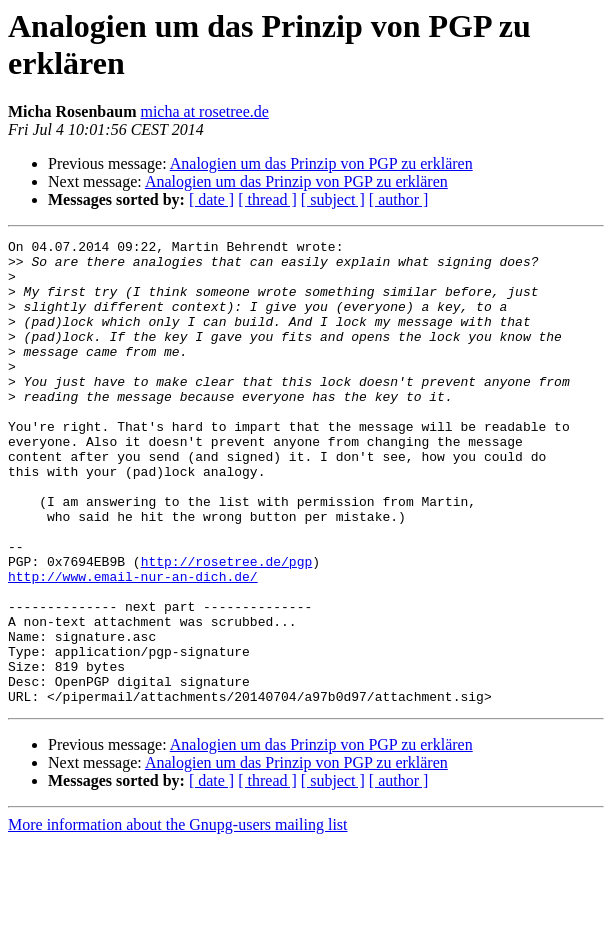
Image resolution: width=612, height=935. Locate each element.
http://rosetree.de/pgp (227, 627)
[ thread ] (267, 199)
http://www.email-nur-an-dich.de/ (133, 645)
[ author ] (399, 199)
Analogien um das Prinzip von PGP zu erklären (321, 163)
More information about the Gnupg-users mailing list (178, 917)
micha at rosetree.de (204, 111)
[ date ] (211, 199)
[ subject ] (333, 199)
